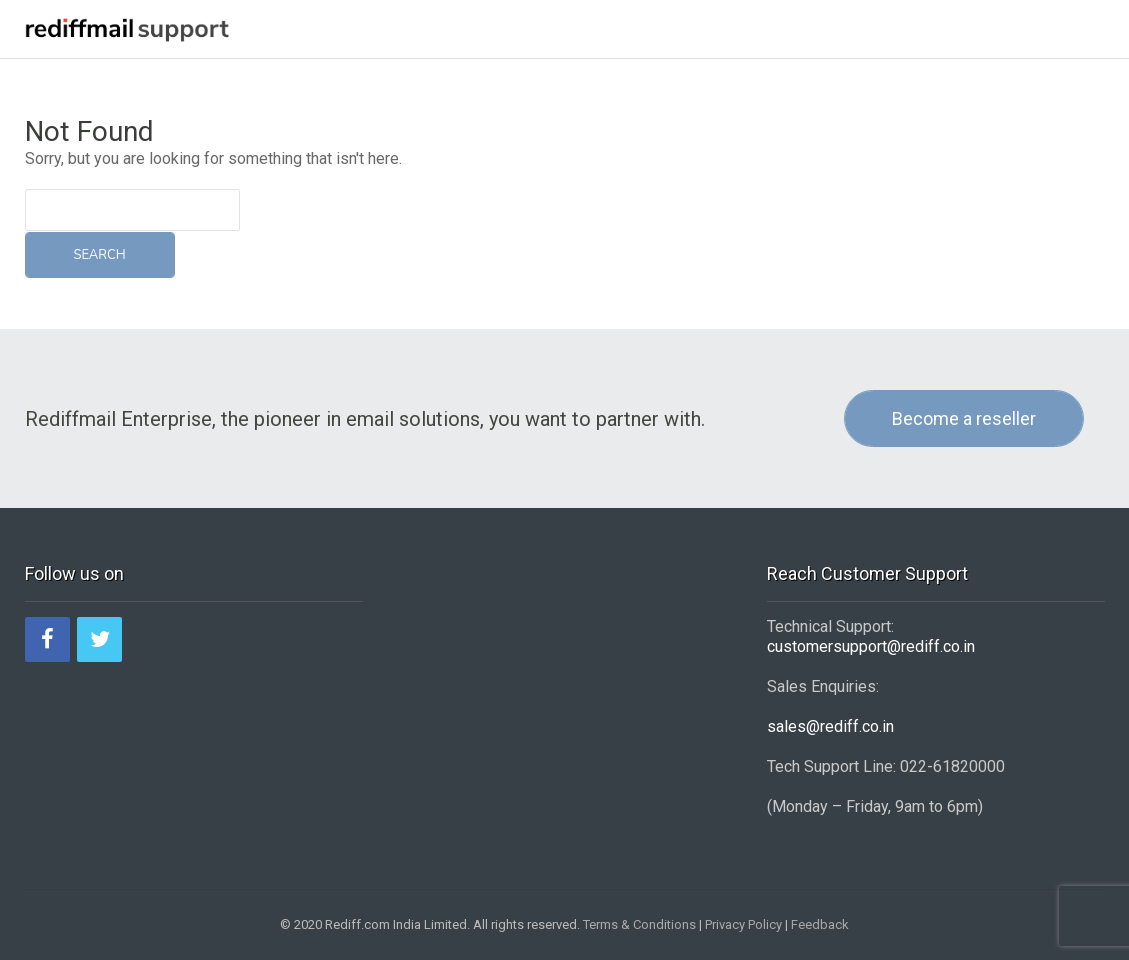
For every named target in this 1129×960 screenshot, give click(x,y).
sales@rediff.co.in (830, 726)
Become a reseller (964, 418)
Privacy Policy (743, 924)
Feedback (820, 924)
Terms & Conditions (639, 924)
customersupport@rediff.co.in (871, 646)
